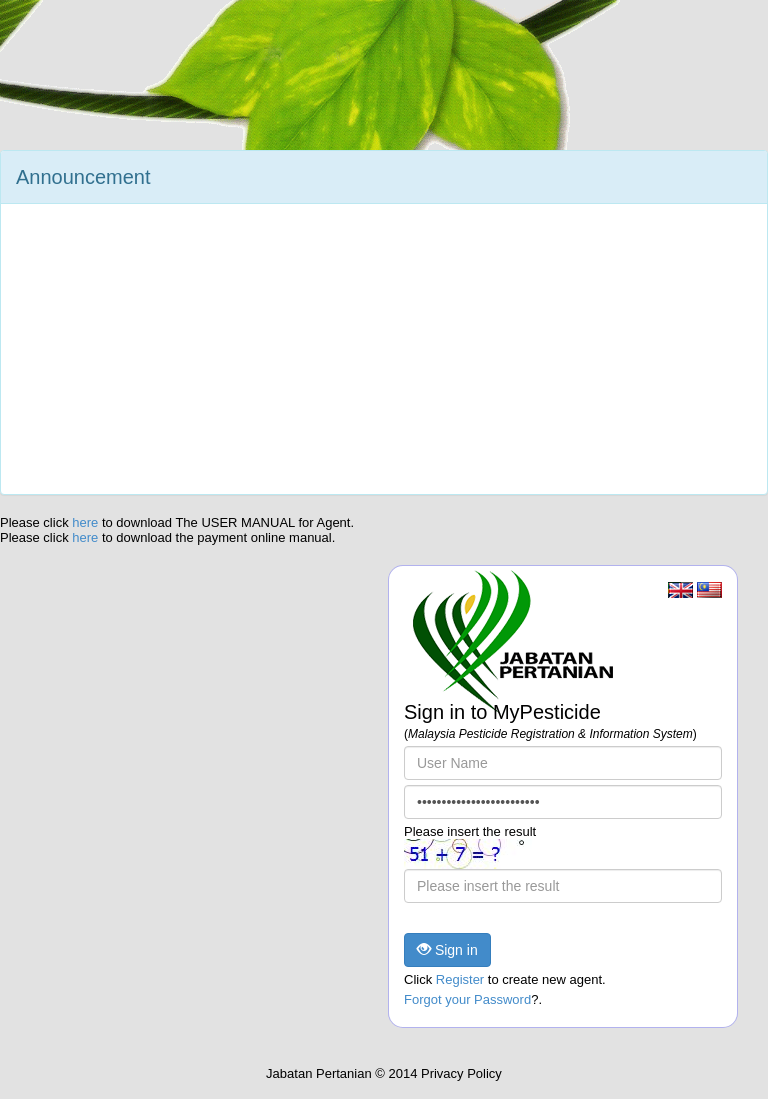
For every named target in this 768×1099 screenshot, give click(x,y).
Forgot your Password (467, 999)
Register (460, 979)
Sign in (447, 950)
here (87, 522)
